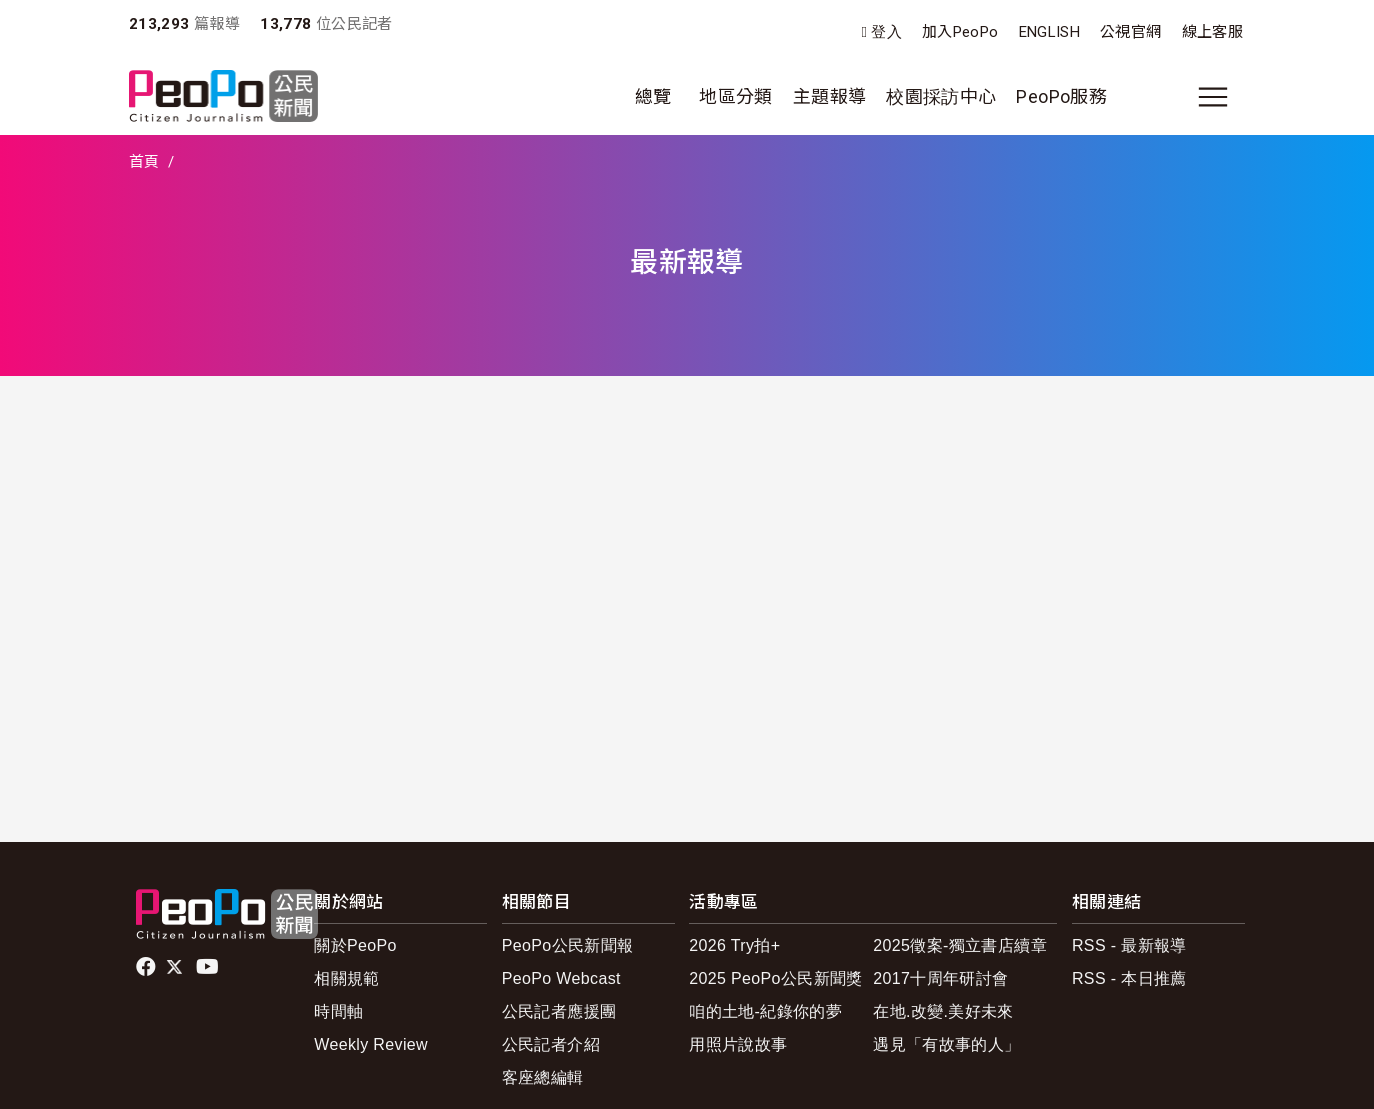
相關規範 (346, 978)
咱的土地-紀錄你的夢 (765, 1011)
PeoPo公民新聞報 (568, 945)
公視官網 (1130, 32)
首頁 (144, 162)
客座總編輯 (543, 1077)
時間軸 (338, 1011)
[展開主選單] (1213, 97)
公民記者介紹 (551, 1044)
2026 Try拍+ (734, 945)
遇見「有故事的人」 (946, 1044)
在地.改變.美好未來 (943, 1011)
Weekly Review (371, 1044)
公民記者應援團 (559, 1011)
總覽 (653, 96)
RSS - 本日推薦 (1129, 978)
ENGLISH (1050, 32)
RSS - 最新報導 (1129, 945)
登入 (886, 32)
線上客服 (1212, 32)
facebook (147, 967)
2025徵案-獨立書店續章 (960, 945)
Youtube (209, 967)
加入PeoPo (960, 32)
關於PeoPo (355, 945)
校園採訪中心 (941, 96)
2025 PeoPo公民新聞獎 (775, 978)
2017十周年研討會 (940, 978)
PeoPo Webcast (561, 978)
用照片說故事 (738, 1044)
